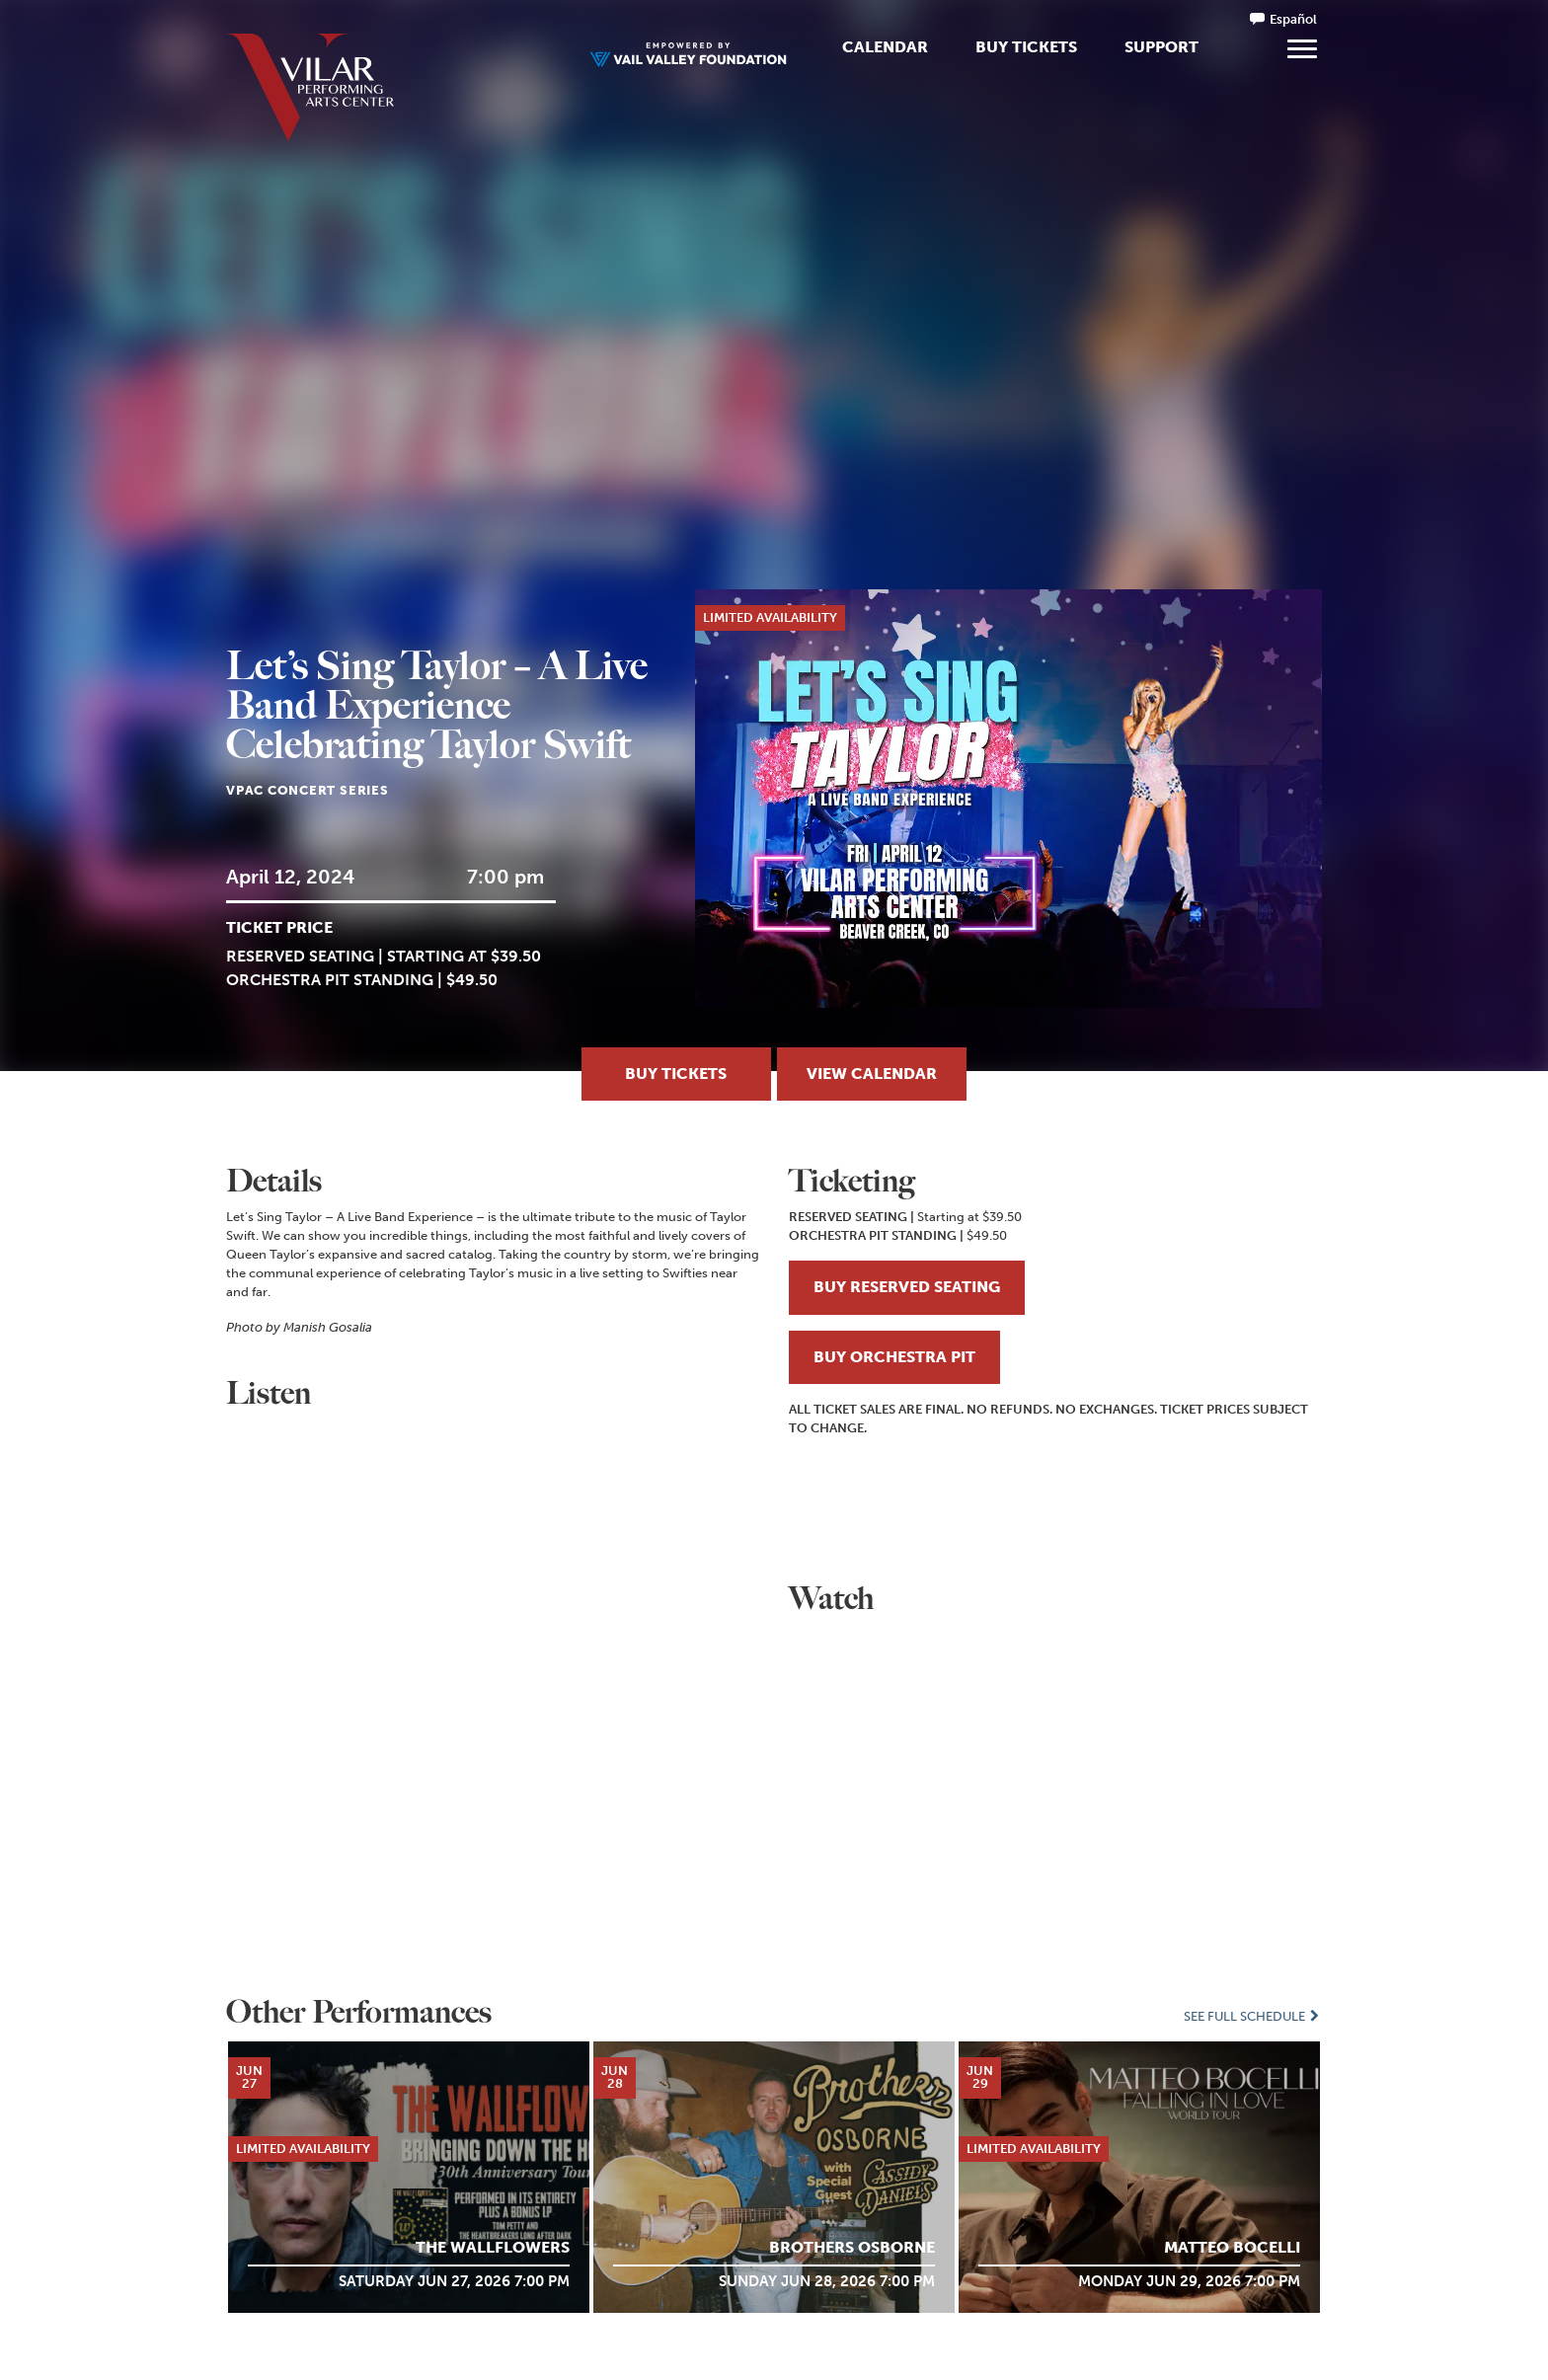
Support (1161, 47)
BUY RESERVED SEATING (906, 1286)
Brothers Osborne (852, 2247)
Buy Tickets (1026, 47)
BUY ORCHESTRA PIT (894, 1356)
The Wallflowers (493, 2247)
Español (1293, 19)
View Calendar (872, 1073)
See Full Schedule (1253, 2016)
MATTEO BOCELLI (1232, 2247)
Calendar (885, 47)
